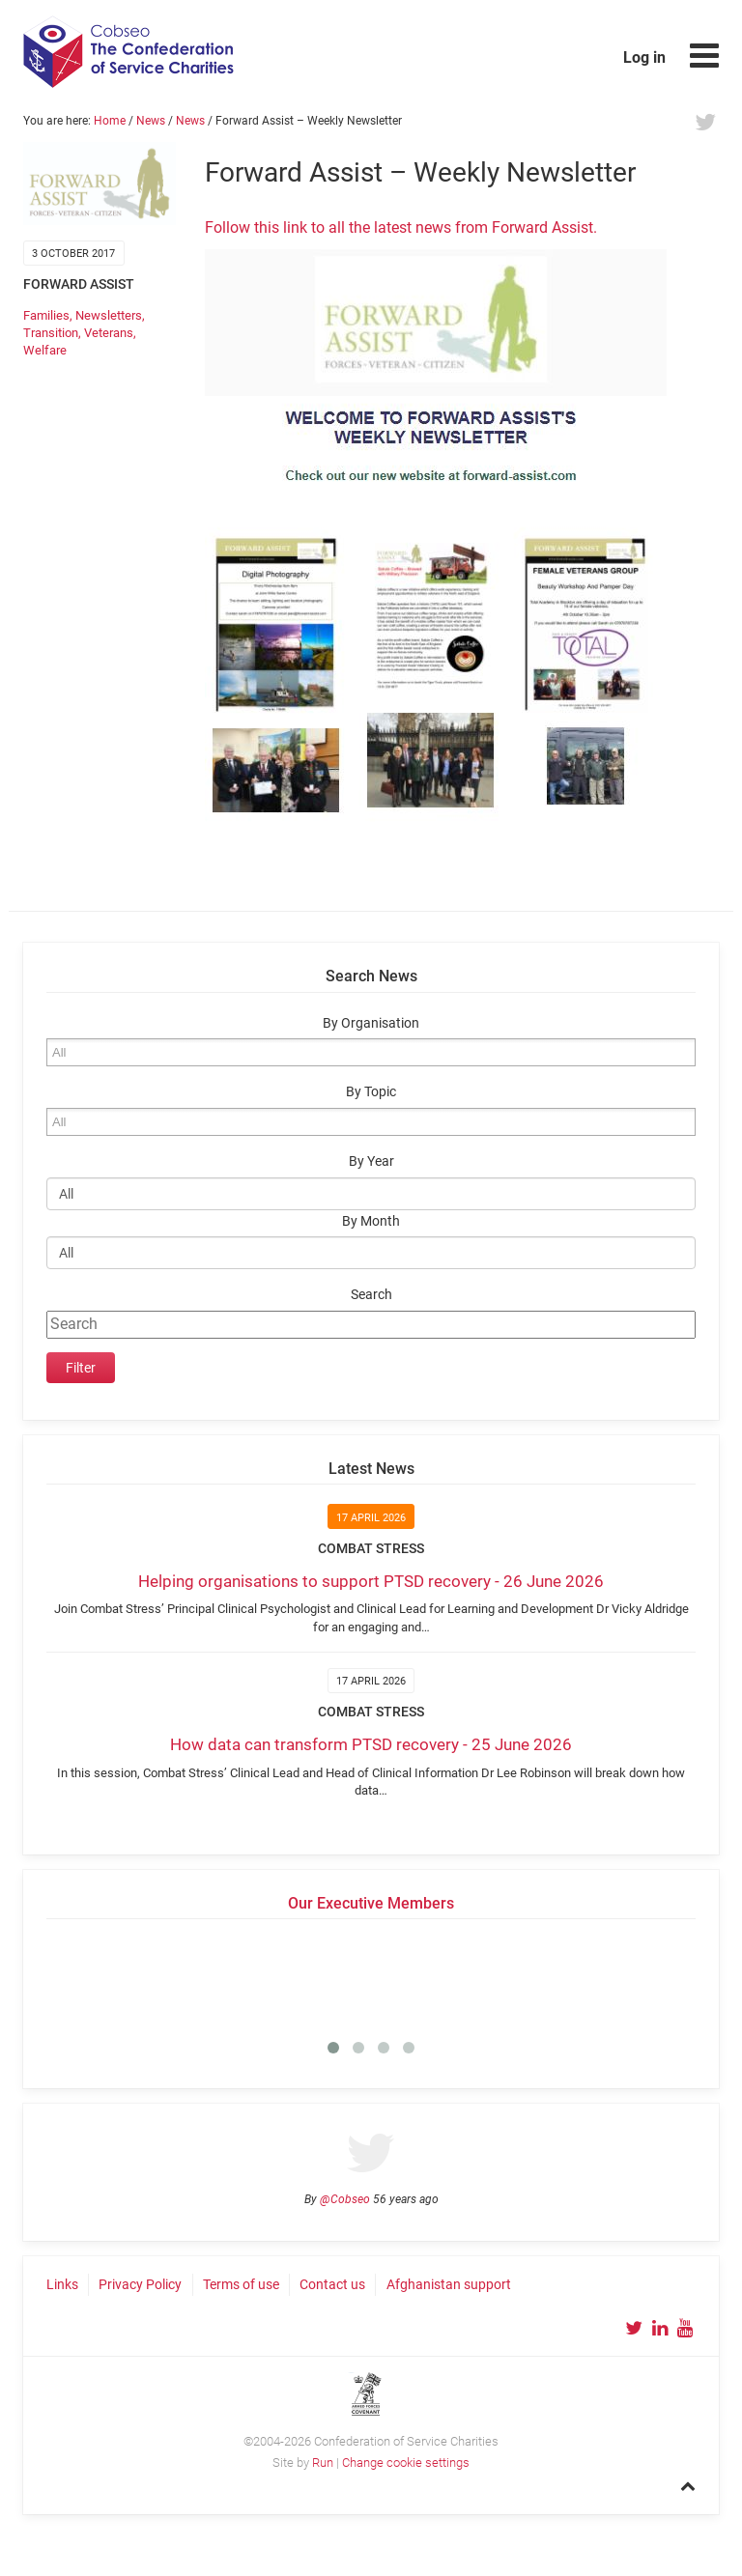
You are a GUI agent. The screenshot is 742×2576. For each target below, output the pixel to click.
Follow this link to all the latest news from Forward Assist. (401, 227)
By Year (371, 1161)
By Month (371, 1221)
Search (371, 1295)
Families (46, 315)
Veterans (108, 333)
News (150, 120)
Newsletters (108, 315)
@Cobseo (345, 2199)
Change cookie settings (406, 2462)
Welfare (45, 350)
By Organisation (371, 1023)
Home (110, 120)
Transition (50, 333)
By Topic (371, 1092)
